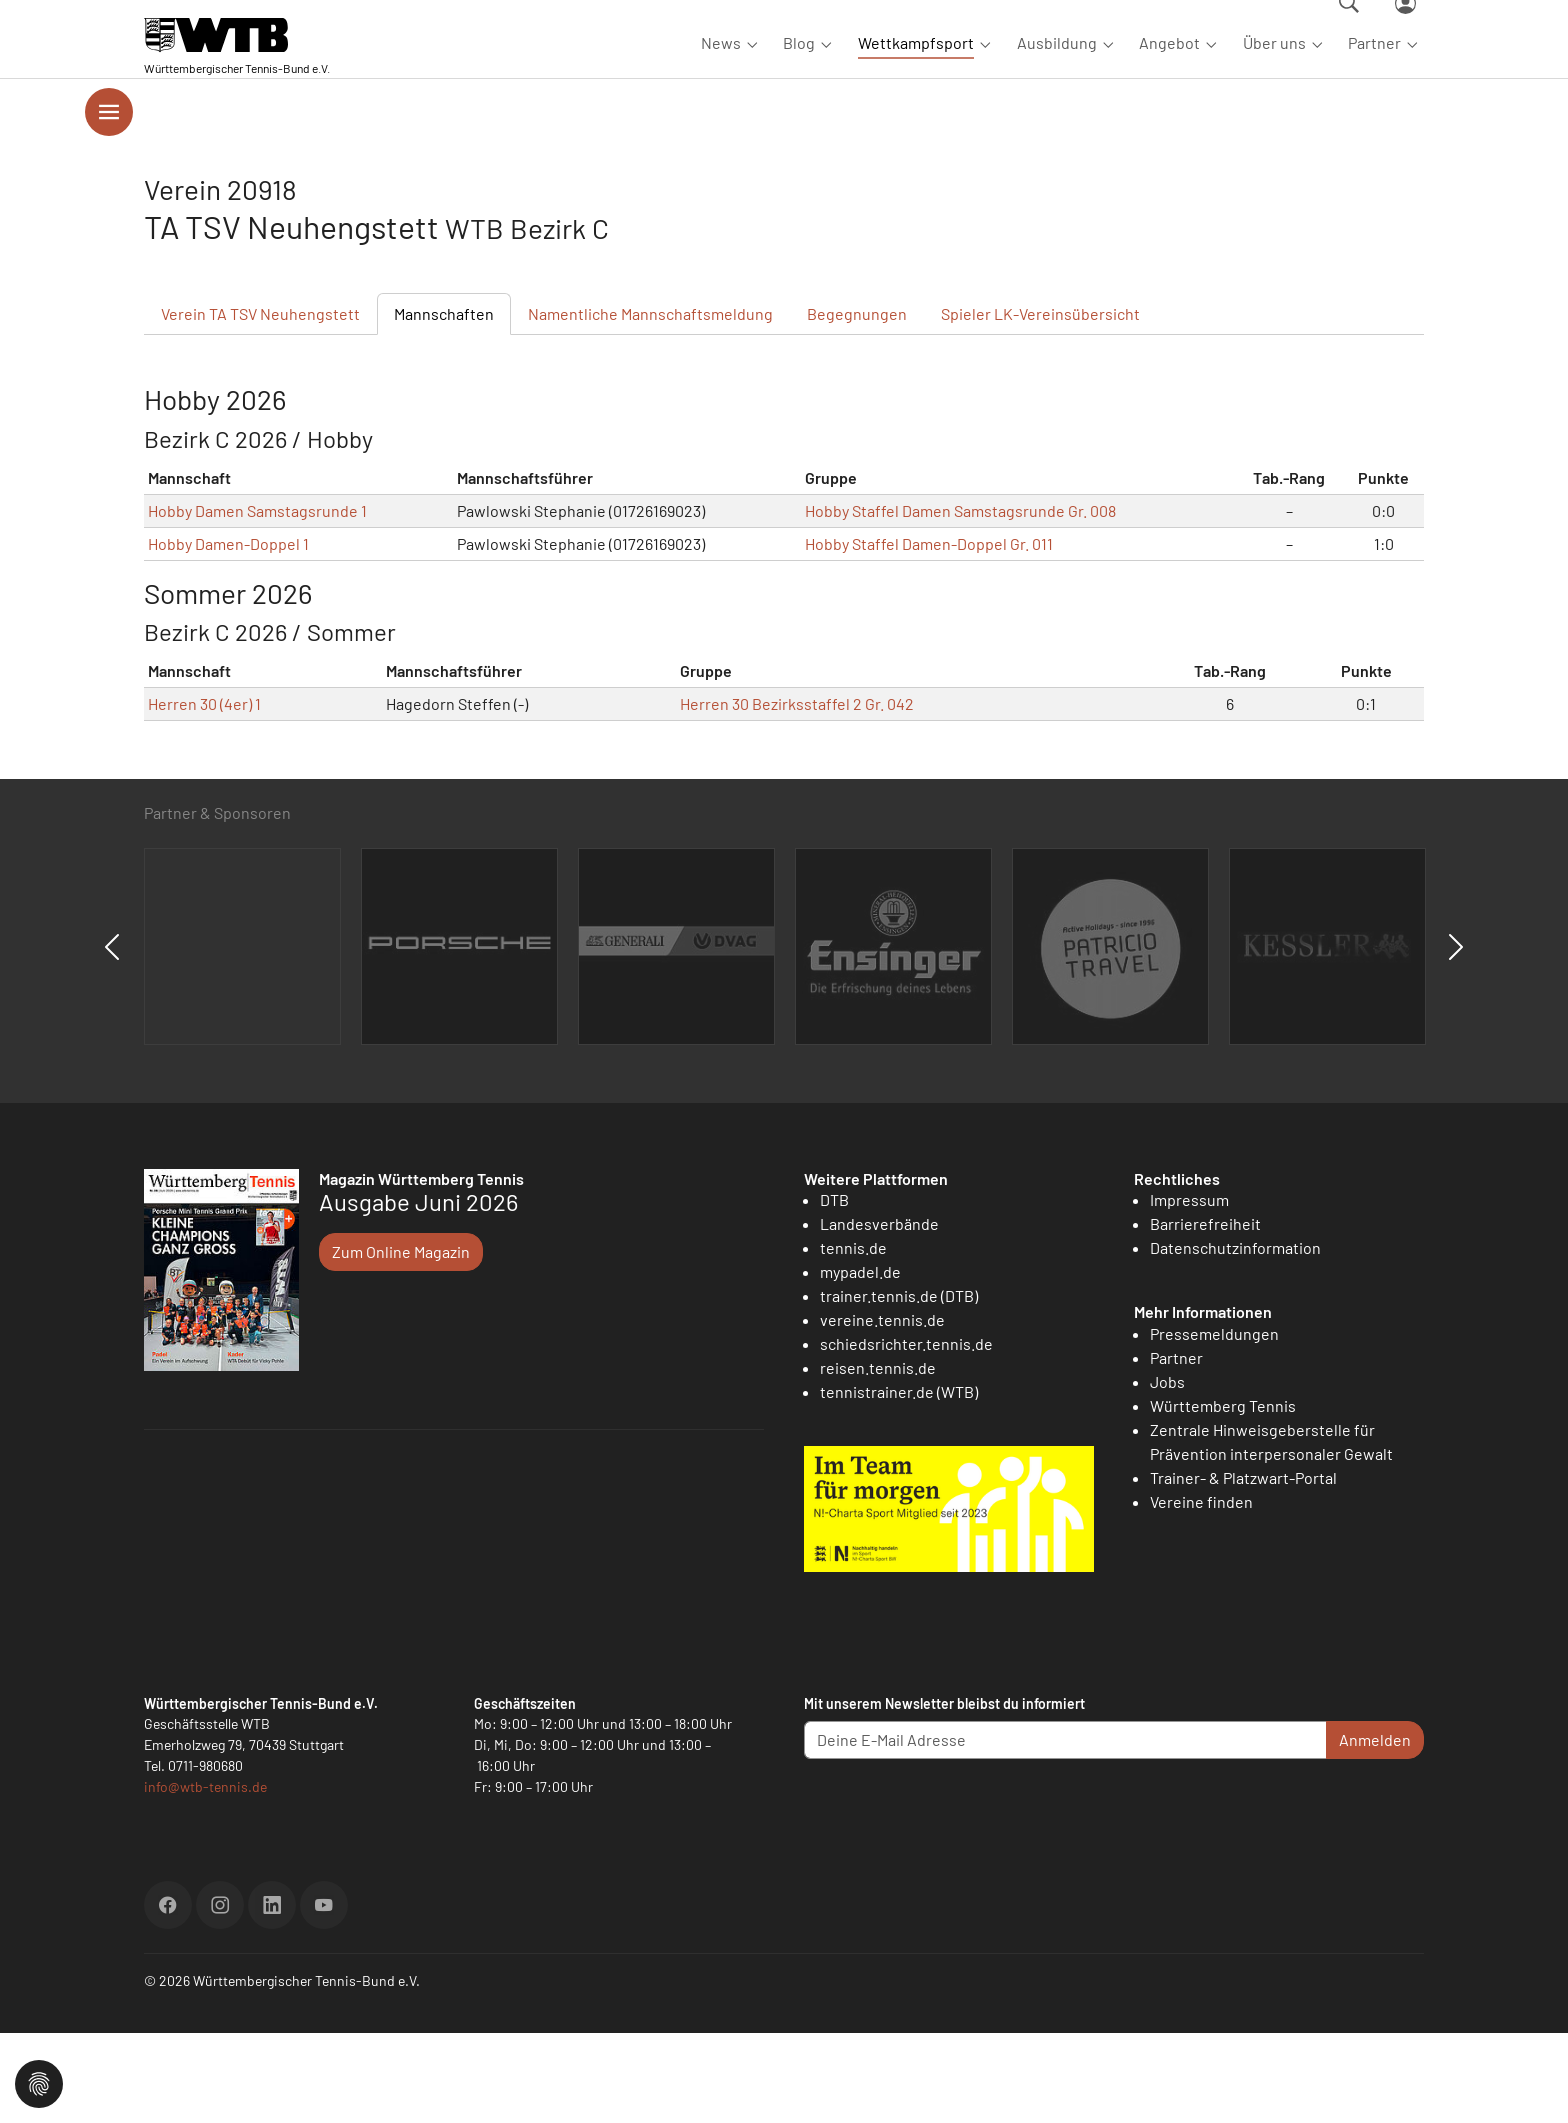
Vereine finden (1201, 1591)
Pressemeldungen (1214, 1423)
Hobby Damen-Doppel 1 (228, 633)
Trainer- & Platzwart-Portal (1243, 1567)
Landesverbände (879, 1313)
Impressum (1189, 1289)
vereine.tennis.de (882, 1409)
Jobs (1167, 1471)
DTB (834, 1289)
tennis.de (853, 1337)
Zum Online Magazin (401, 1341)
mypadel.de (860, 1361)
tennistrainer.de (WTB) (899, 1481)
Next (1456, 1037)
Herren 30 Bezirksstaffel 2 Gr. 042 (797, 793)
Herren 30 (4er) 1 (204, 793)
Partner (1176, 1447)
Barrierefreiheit (1205, 1313)
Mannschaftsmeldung (650, 403)
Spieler (1040, 403)
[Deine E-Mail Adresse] (1065, 1830)
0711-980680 (205, 1855)
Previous (112, 1037)
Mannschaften (444, 403)
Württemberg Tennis (1223, 1495)
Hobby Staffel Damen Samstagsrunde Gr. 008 (960, 600)
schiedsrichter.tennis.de (906, 1433)
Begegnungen (857, 403)
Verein (260, 403)
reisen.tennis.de (878, 1457)
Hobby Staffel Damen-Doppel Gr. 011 (929, 633)
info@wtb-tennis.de (205, 1876)
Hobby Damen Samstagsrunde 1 (257, 600)
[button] (39, 2081)
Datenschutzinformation (1235, 1337)
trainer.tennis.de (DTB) (899, 1385)
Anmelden (1375, 1829)
